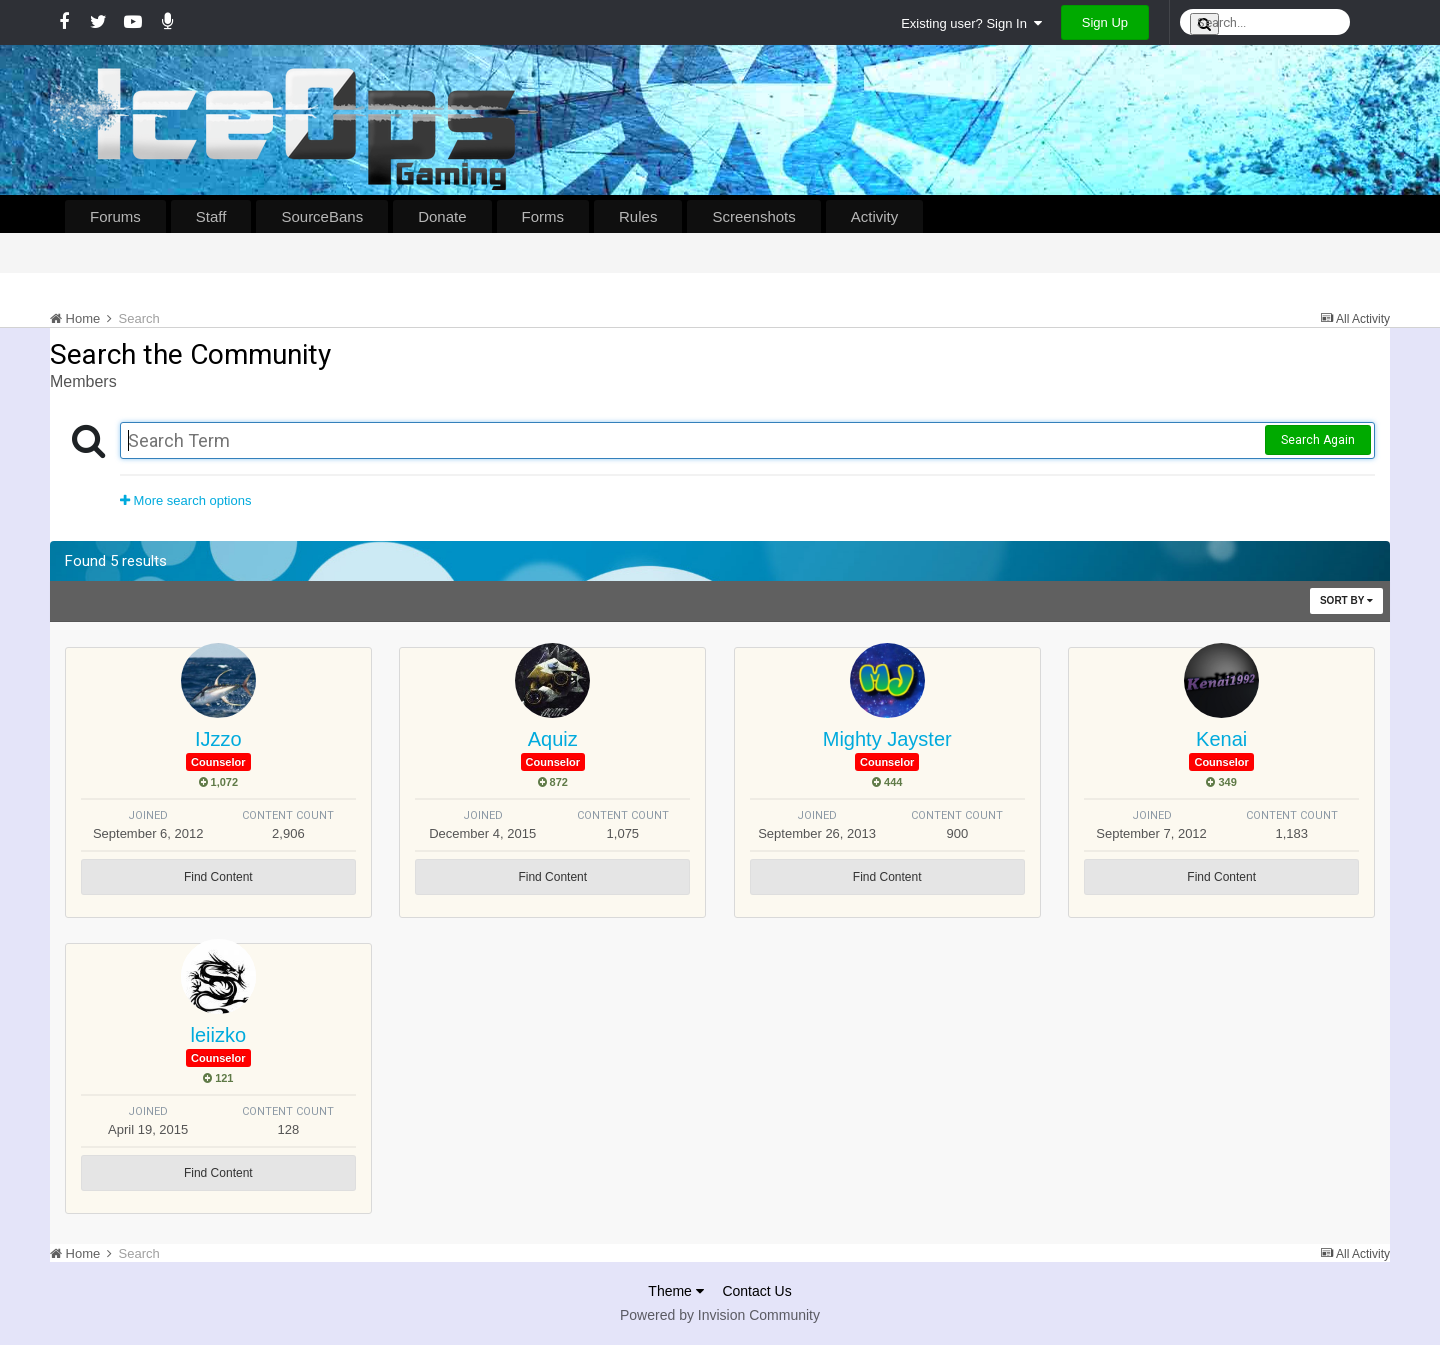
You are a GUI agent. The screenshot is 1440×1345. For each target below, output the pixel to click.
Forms (543, 216)
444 (887, 782)
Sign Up (1105, 22)
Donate (442, 216)
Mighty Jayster (887, 739)
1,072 (219, 782)
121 (218, 1078)
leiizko (219, 1035)
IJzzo (218, 739)
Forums (115, 216)
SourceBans (322, 216)
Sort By (1346, 600)
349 (1221, 782)
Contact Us (756, 1291)
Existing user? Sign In (971, 23)
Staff (211, 216)
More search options (185, 500)
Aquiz (553, 739)
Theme (675, 1291)
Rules (638, 216)
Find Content (218, 877)
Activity (875, 216)
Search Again (1318, 440)
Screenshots (753, 216)
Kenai (1221, 739)
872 (553, 782)
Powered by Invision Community (720, 1315)
